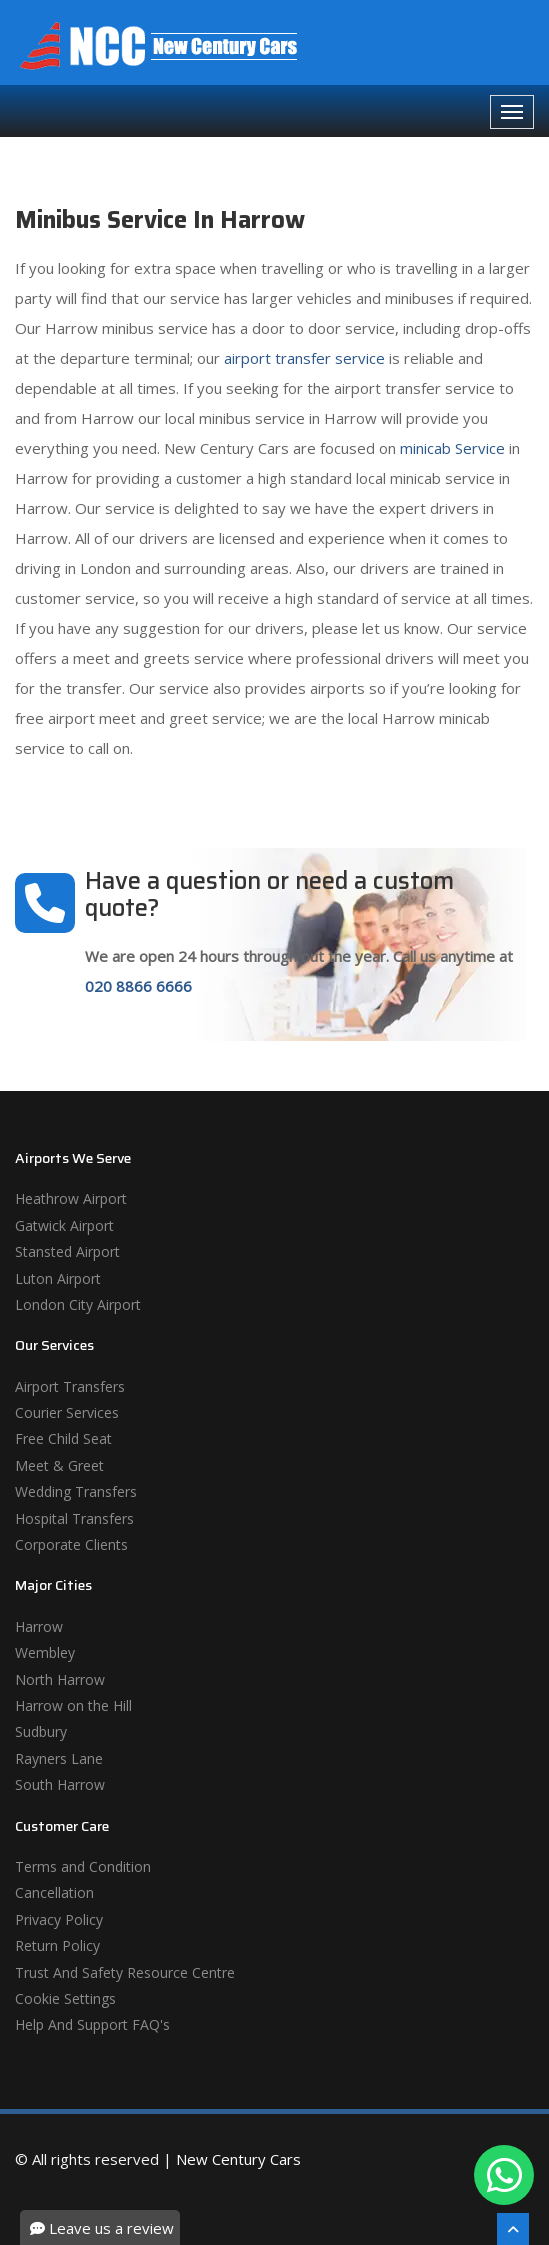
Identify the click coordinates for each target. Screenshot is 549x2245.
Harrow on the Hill (73, 1705)
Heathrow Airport (71, 1198)
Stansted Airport (67, 1251)
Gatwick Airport (64, 1225)
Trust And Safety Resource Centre (125, 1972)
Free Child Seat (63, 1438)
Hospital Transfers (74, 1518)
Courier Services (67, 1412)
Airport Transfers (70, 1386)
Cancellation (54, 1892)
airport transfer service (304, 358)
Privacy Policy (59, 1919)
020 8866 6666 (138, 986)
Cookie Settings (65, 1998)
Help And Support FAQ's (92, 2024)
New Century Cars (238, 2159)
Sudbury (41, 1731)
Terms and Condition (83, 1866)
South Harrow (60, 1784)
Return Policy (57, 1945)
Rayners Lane (59, 1758)
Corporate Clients (71, 1544)
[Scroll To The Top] (513, 2229)
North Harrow (60, 1679)
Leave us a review (102, 2228)
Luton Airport (58, 1278)
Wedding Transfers (76, 1491)
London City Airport (78, 1304)
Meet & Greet (59, 1465)
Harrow (39, 1626)
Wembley (45, 1652)
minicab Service (452, 448)
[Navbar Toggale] (512, 112)
